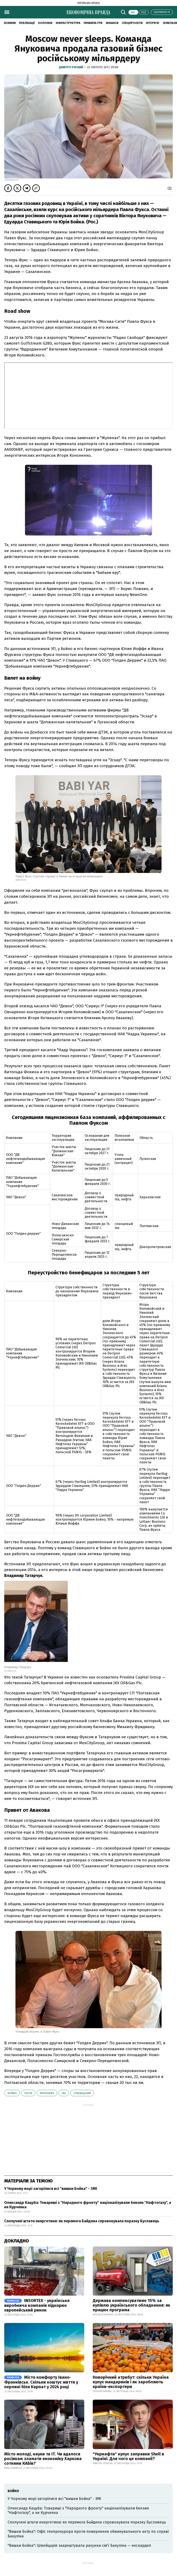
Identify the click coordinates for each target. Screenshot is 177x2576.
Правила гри (93, 23)
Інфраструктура (68, 23)
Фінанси (112, 23)
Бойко (12, 2093)
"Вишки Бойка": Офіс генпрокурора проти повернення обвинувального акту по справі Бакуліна (88, 2533)
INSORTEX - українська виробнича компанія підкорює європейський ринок (37, 2305)
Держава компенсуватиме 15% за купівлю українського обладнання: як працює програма (131, 2305)
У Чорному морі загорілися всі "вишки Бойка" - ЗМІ (50, 2188)
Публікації (27, 23)
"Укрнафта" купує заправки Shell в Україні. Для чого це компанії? (128, 2456)
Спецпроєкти (132, 23)
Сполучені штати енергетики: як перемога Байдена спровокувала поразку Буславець (81, 2221)
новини (10, 23)
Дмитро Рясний (71, 67)
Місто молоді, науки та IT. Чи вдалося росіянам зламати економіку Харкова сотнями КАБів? (43, 2458)
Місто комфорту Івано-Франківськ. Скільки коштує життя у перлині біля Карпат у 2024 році (41, 2382)
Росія (28, 2093)
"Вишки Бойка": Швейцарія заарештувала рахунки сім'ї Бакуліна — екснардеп (79, 2545)
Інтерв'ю (152, 23)
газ (64, 2093)
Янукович (47, 2093)
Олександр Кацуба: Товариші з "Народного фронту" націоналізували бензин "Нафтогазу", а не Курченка (87, 2205)
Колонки (45, 23)
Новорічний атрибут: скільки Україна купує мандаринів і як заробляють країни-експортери (131, 2382)
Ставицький (82, 2093)
